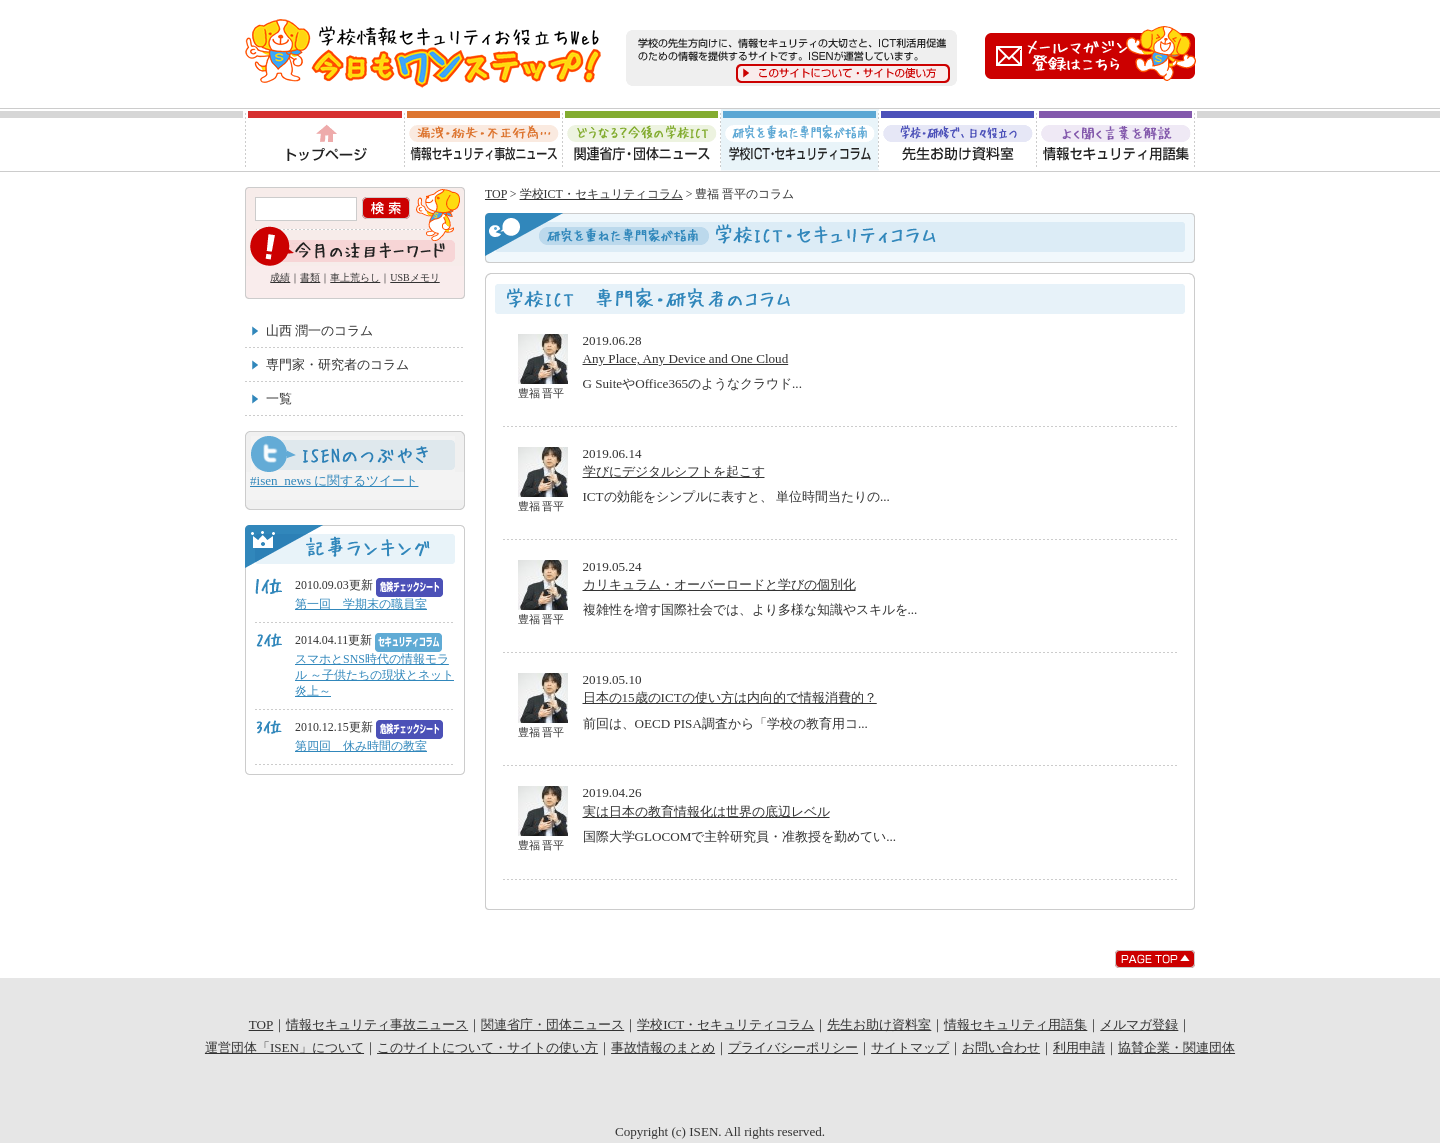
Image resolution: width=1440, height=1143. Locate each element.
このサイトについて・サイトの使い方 (487, 1047)
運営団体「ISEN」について (284, 1047)
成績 (280, 277)
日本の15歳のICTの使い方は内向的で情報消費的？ (730, 697)
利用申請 (1079, 1047)
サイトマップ (910, 1047)
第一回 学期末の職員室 (361, 604)
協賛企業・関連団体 (1176, 1047)
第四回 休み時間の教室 (361, 746)
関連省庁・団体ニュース (642, 140)
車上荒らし (355, 277)
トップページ (323, 140)
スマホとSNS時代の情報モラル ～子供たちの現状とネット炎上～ (374, 675)
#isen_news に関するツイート (334, 480)
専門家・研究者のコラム (337, 364)
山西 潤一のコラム (319, 330)
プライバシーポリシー (793, 1047)
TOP (496, 194)
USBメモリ (414, 277)
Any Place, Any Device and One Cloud (686, 358)
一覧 (279, 398)
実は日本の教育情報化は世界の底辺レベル (706, 811)
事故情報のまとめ (663, 1047)
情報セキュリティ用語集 (1117, 140)
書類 (310, 277)
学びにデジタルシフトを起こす (674, 471)
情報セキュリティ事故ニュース (483, 140)
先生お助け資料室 (958, 140)
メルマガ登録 (1139, 1024)
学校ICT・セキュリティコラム (800, 140)
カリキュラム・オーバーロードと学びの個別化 (719, 584)
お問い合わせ (1001, 1047)
